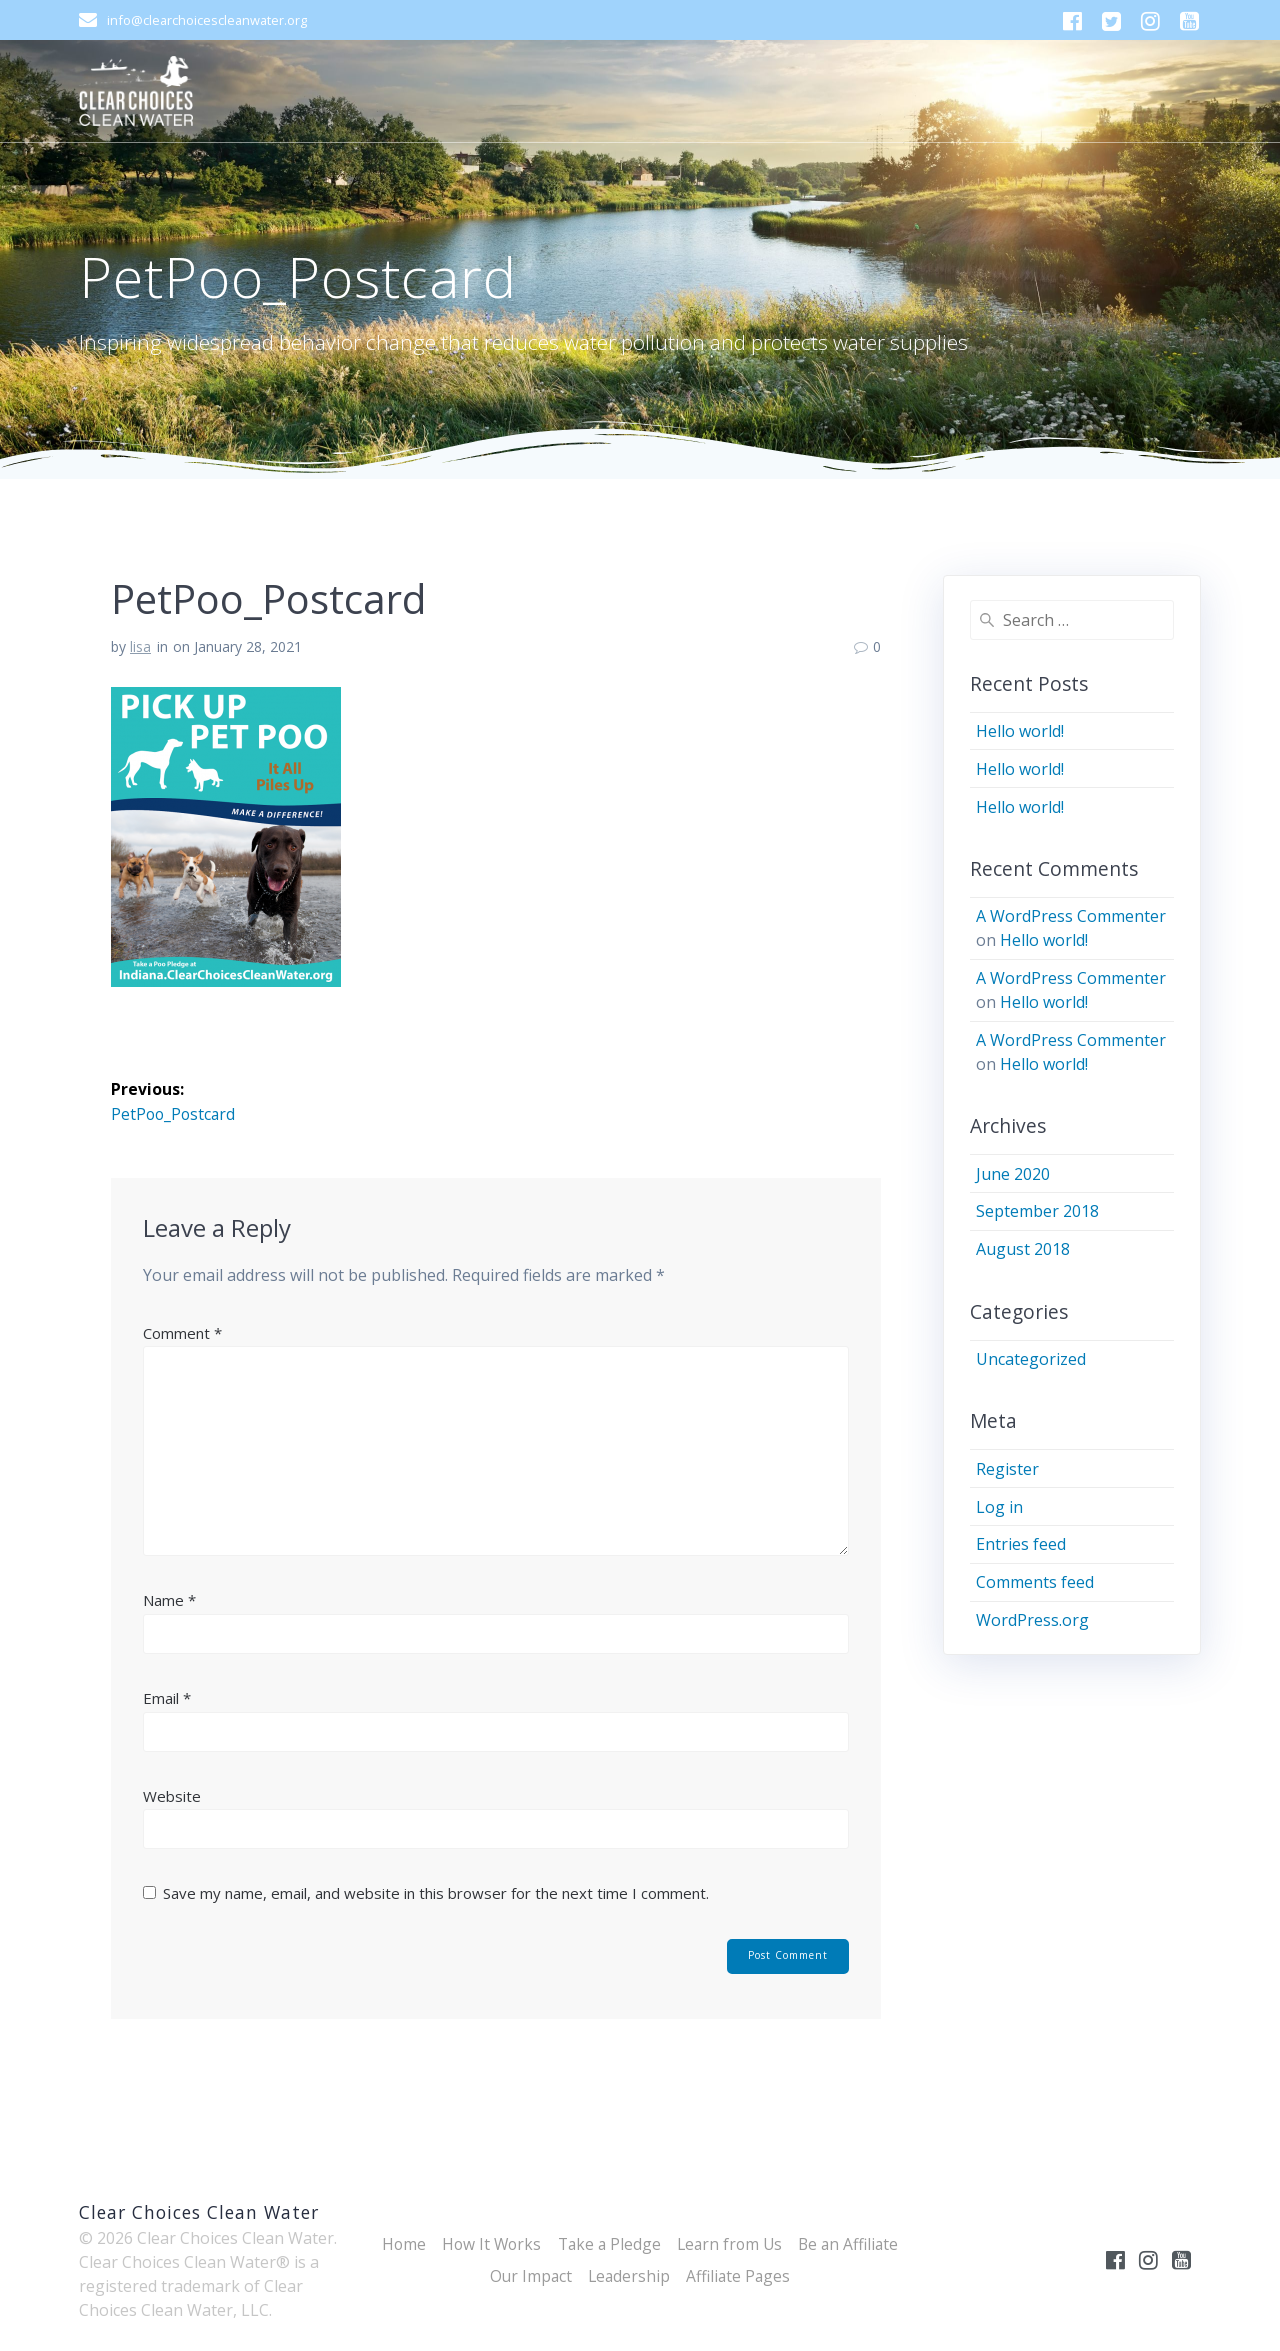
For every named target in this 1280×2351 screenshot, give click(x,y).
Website (172, 1796)
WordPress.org (1032, 1620)
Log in (999, 1507)
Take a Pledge (607, 2244)
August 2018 (1023, 1249)
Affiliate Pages (740, 2276)
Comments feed (1035, 1582)
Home (395, 2244)
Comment (182, 1333)
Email (167, 1698)
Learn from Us (731, 2244)
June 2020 (1013, 1174)
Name (169, 1600)
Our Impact (528, 2276)
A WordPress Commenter (1071, 916)
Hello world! (1020, 731)
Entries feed (1021, 1544)
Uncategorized (1031, 1359)
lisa (140, 646)
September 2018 (1037, 1211)
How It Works (486, 2244)
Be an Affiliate (855, 2244)
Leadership (629, 2276)
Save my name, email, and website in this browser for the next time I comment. (436, 1893)
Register (1007, 1469)
